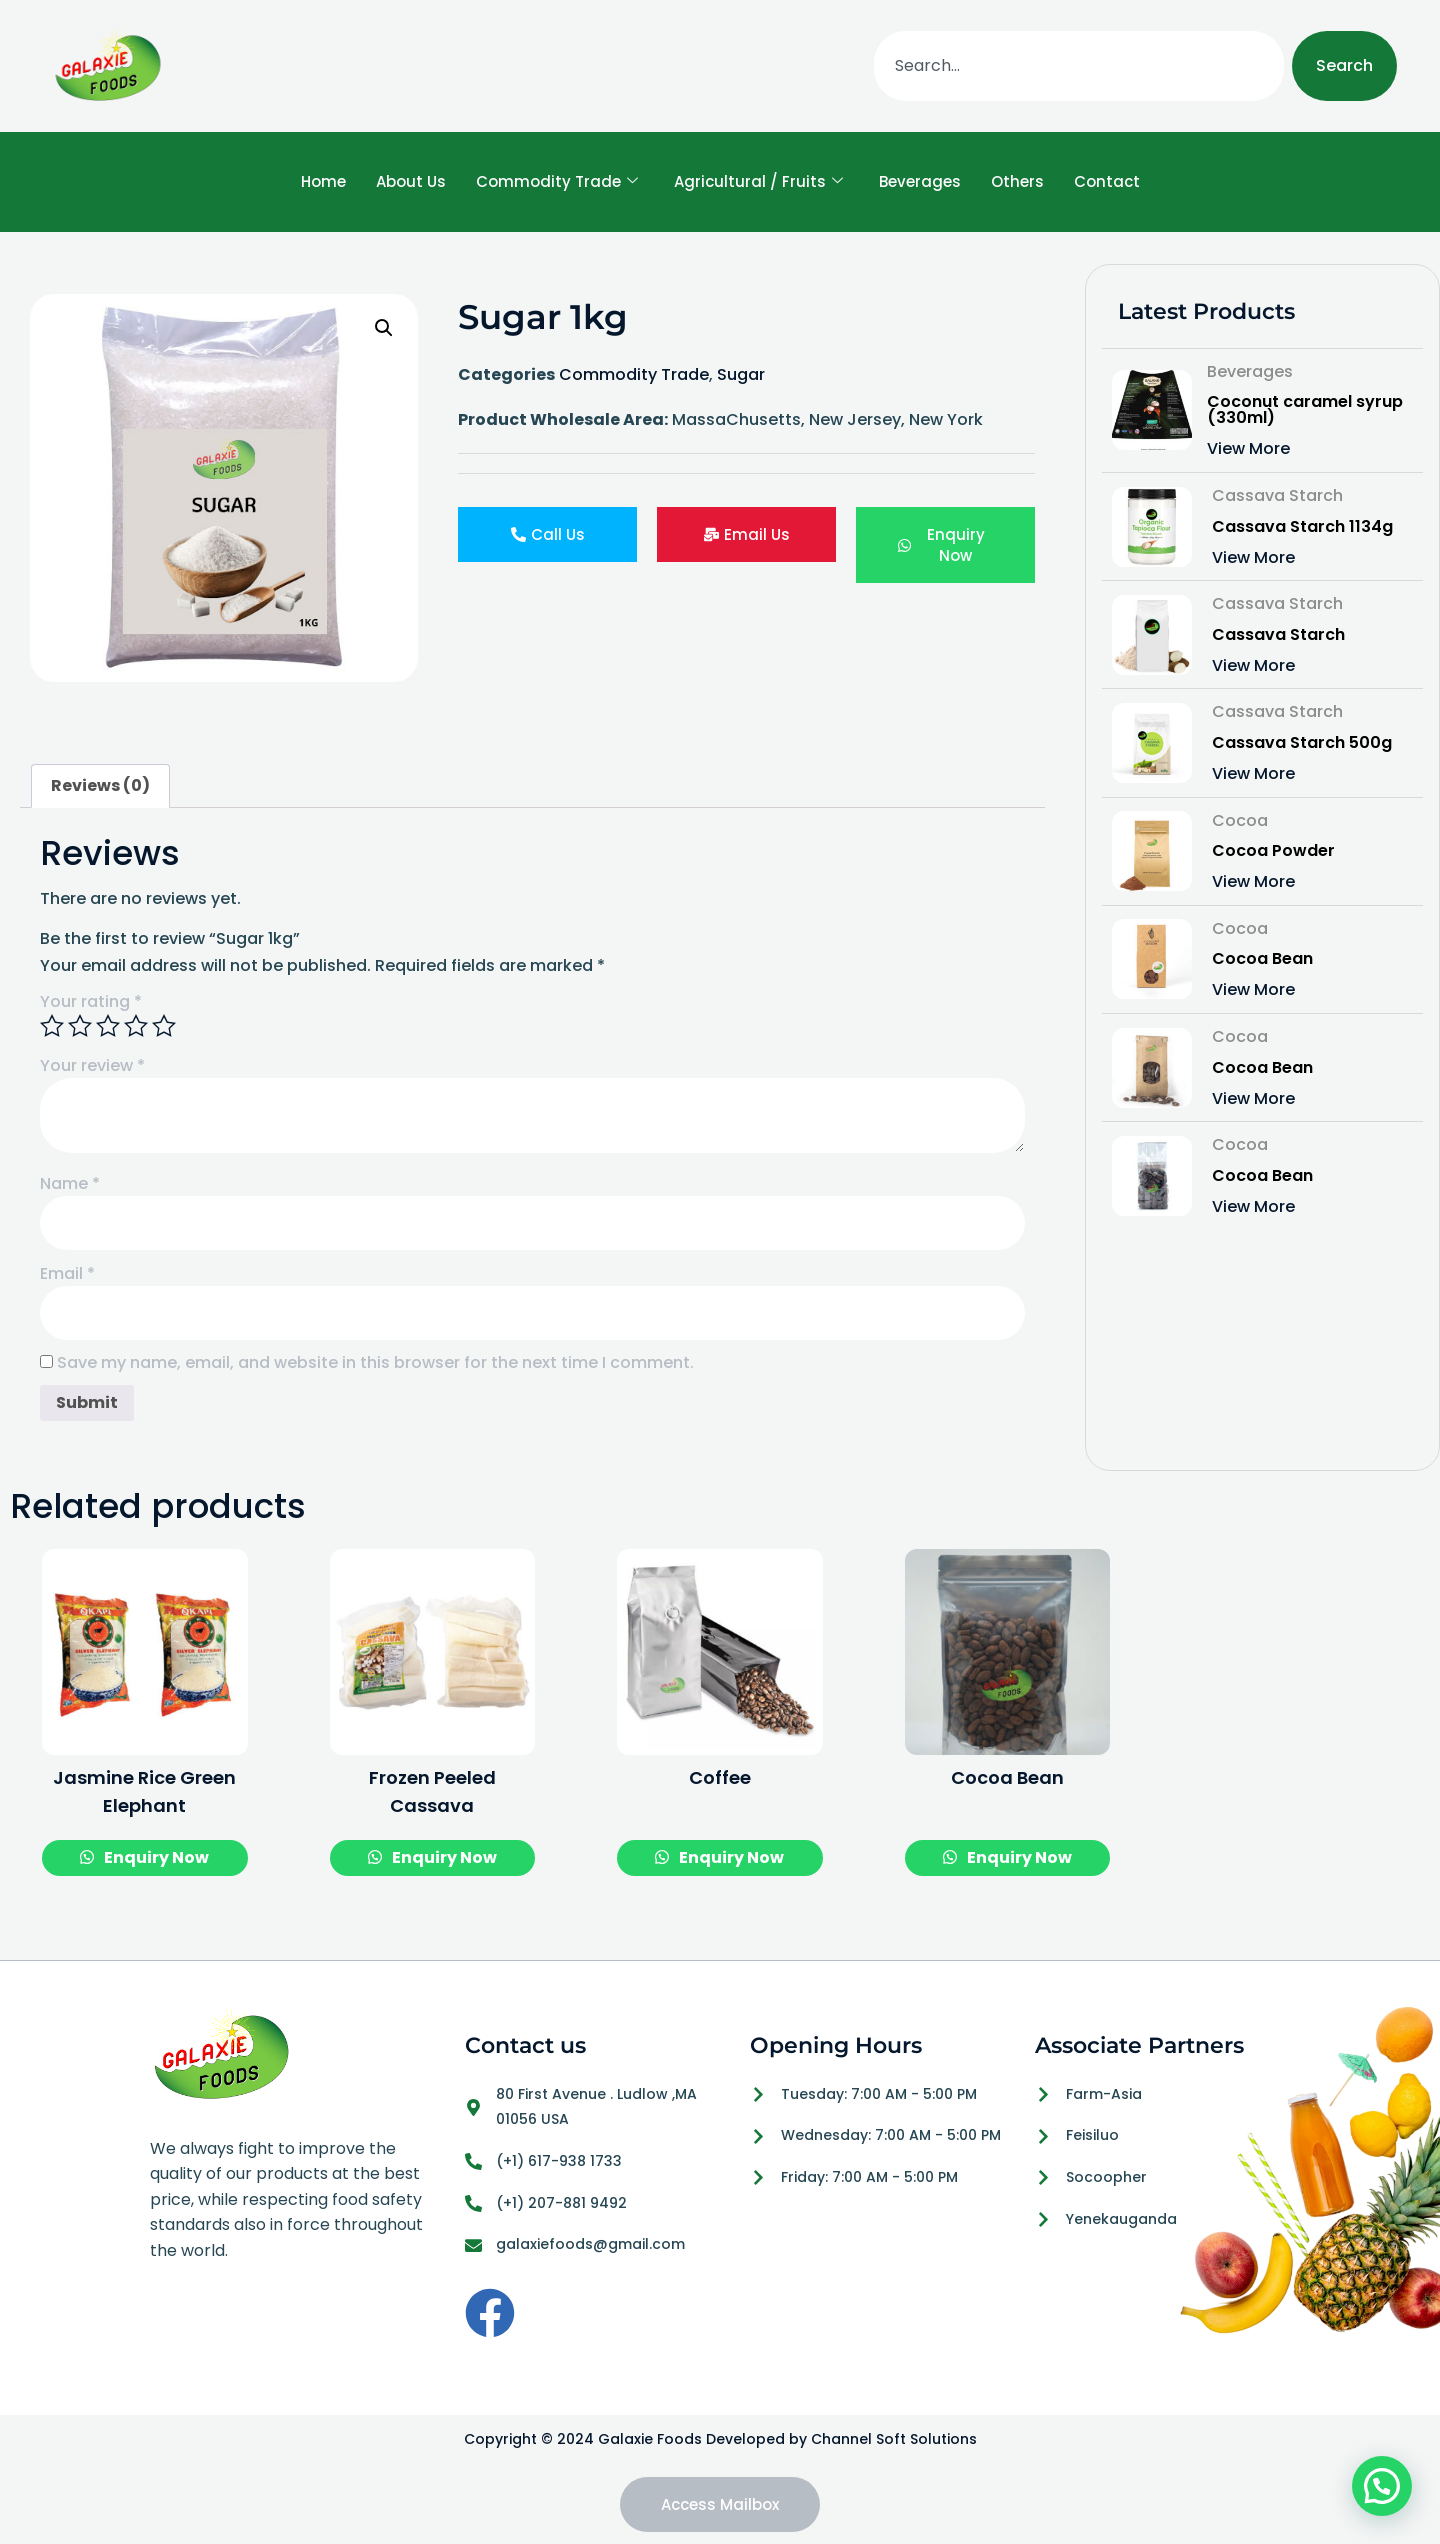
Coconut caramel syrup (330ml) (1305, 410)
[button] (384, 328)
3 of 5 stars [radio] (108, 1026)
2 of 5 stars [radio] (80, 1026)
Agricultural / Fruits (758, 182)
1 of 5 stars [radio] (52, 1026)
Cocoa (1240, 820)
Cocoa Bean (1262, 959)
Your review (92, 1066)
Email (67, 1274)
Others (1017, 181)
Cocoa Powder (1273, 851)
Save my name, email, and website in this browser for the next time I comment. (375, 1363)
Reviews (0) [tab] (100, 785)
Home (323, 181)
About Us (411, 181)
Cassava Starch (1277, 495)
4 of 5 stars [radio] (136, 1026)
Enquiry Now (155, 1857)
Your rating (91, 1002)
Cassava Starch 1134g (1302, 527)
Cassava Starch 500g (1302, 743)
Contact (1107, 181)
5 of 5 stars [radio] (164, 1026)
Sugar (741, 374)
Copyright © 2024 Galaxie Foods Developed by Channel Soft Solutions (720, 2439)
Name (70, 1184)
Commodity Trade (557, 182)
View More (1248, 448)
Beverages (920, 181)
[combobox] (1079, 66)
